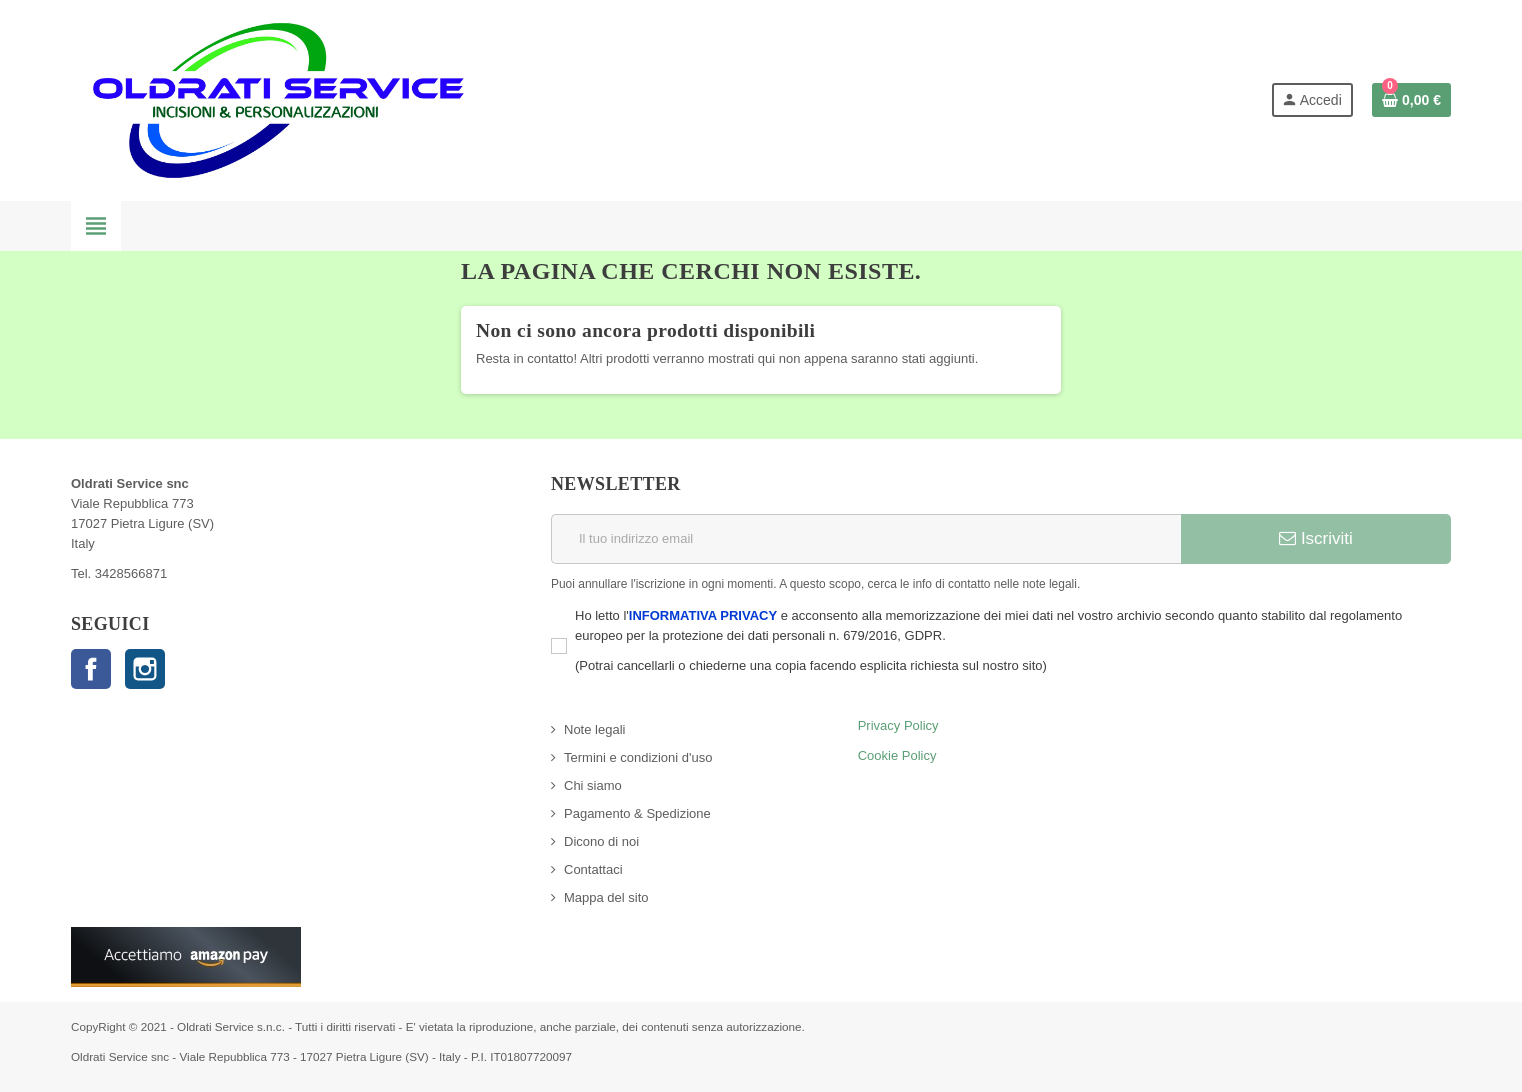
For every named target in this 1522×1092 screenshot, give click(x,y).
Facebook (91, 669)
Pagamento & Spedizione (637, 813)
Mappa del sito (606, 897)
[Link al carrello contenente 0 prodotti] (1411, 100)
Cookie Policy (897, 755)
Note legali (594, 729)
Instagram (145, 669)
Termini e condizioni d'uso (638, 757)
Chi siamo (593, 785)
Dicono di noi (601, 841)
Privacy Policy (898, 725)
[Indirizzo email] (866, 539)
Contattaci (593, 869)
